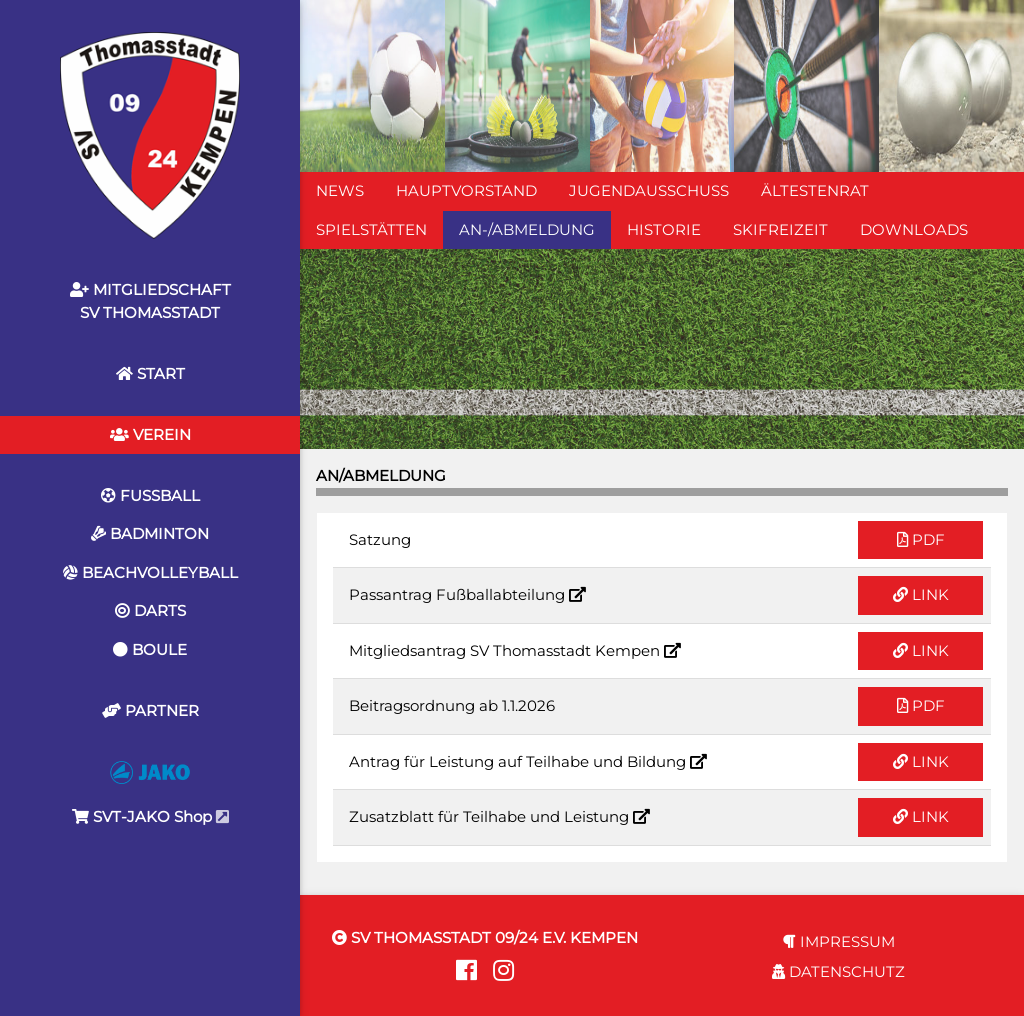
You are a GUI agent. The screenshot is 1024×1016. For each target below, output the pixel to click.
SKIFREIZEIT (780, 229)
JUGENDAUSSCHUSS (649, 190)
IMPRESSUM (839, 941)
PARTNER (150, 710)
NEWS (340, 190)
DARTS (150, 610)
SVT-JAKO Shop (150, 793)
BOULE (150, 649)
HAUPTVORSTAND (466, 190)
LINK (921, 594)
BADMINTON (150, 533)
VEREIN (150, 434)
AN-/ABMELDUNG (527, 229)
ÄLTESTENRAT (815, 190)
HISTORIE (664, 229)
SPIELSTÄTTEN (371, 229)
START (150, 373)
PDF (921, 539)
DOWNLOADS (914, 229)
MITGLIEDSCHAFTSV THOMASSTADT (150, 301)
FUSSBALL (150, 495)
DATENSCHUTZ (838, 971)
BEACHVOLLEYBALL (150, 572)
